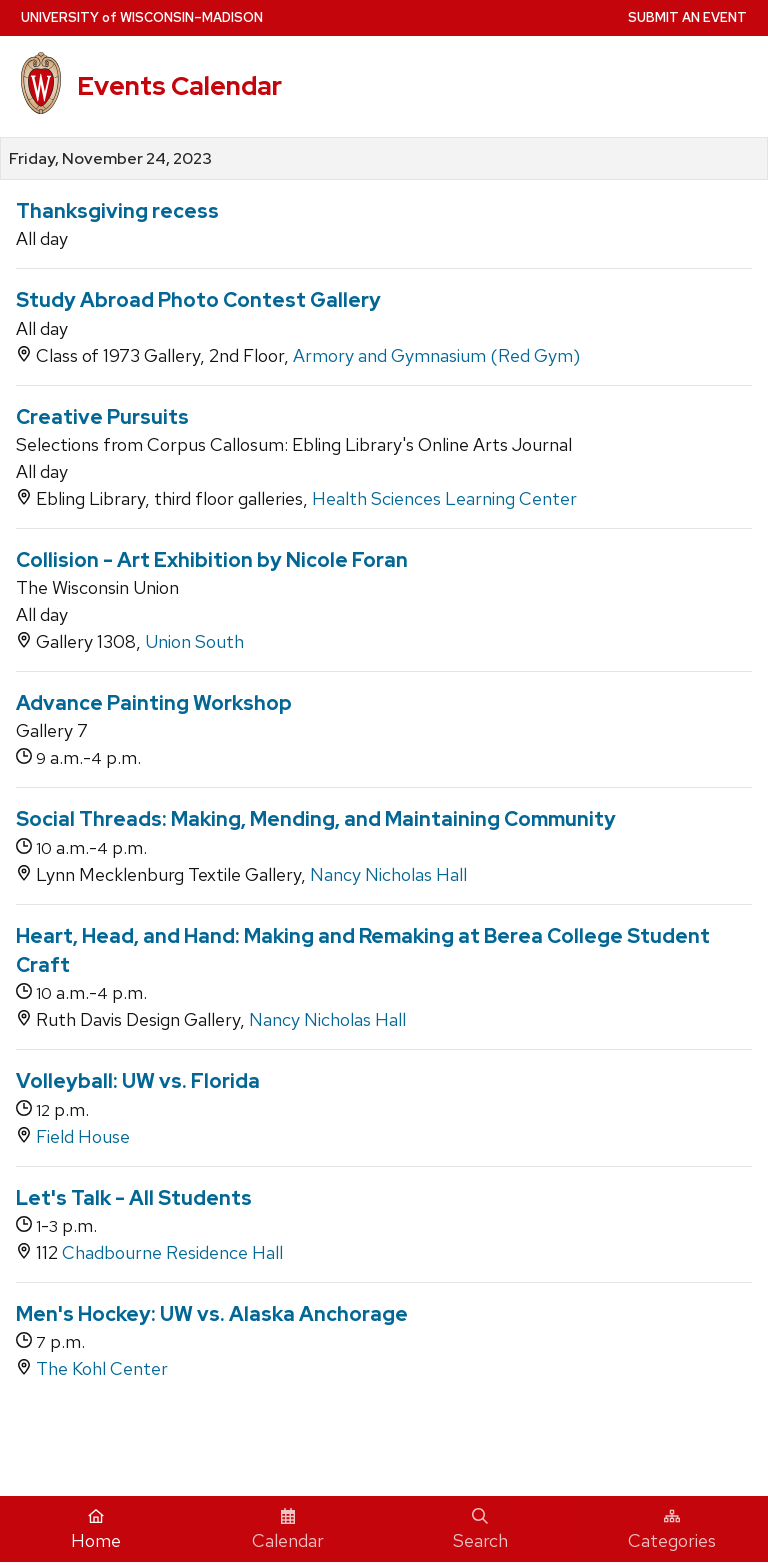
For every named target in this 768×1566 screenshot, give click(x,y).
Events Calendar (179, 86)
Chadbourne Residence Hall (172, 1252)
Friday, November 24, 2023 (110, 159)
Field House (83, 1136)
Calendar (288, 1530)
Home (96, 1530)
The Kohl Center (102, 1368)
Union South (194, 641)
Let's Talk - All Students (134, 1198)
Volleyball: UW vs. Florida (138, 1081)
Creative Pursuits (102, 417)
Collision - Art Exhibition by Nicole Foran (212, 560)
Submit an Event (687, 17)
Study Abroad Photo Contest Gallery (198, 300)
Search (480, 1530)
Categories (672, 1530)
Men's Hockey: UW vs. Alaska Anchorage (212, 1314)
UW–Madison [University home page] (142, 17)
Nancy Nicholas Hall (388, 874)
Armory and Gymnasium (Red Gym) (436, 355)
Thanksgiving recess (117, 211)
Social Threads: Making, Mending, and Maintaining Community (316, 819)
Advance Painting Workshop (154, 703)
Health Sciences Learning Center (444, 498)
